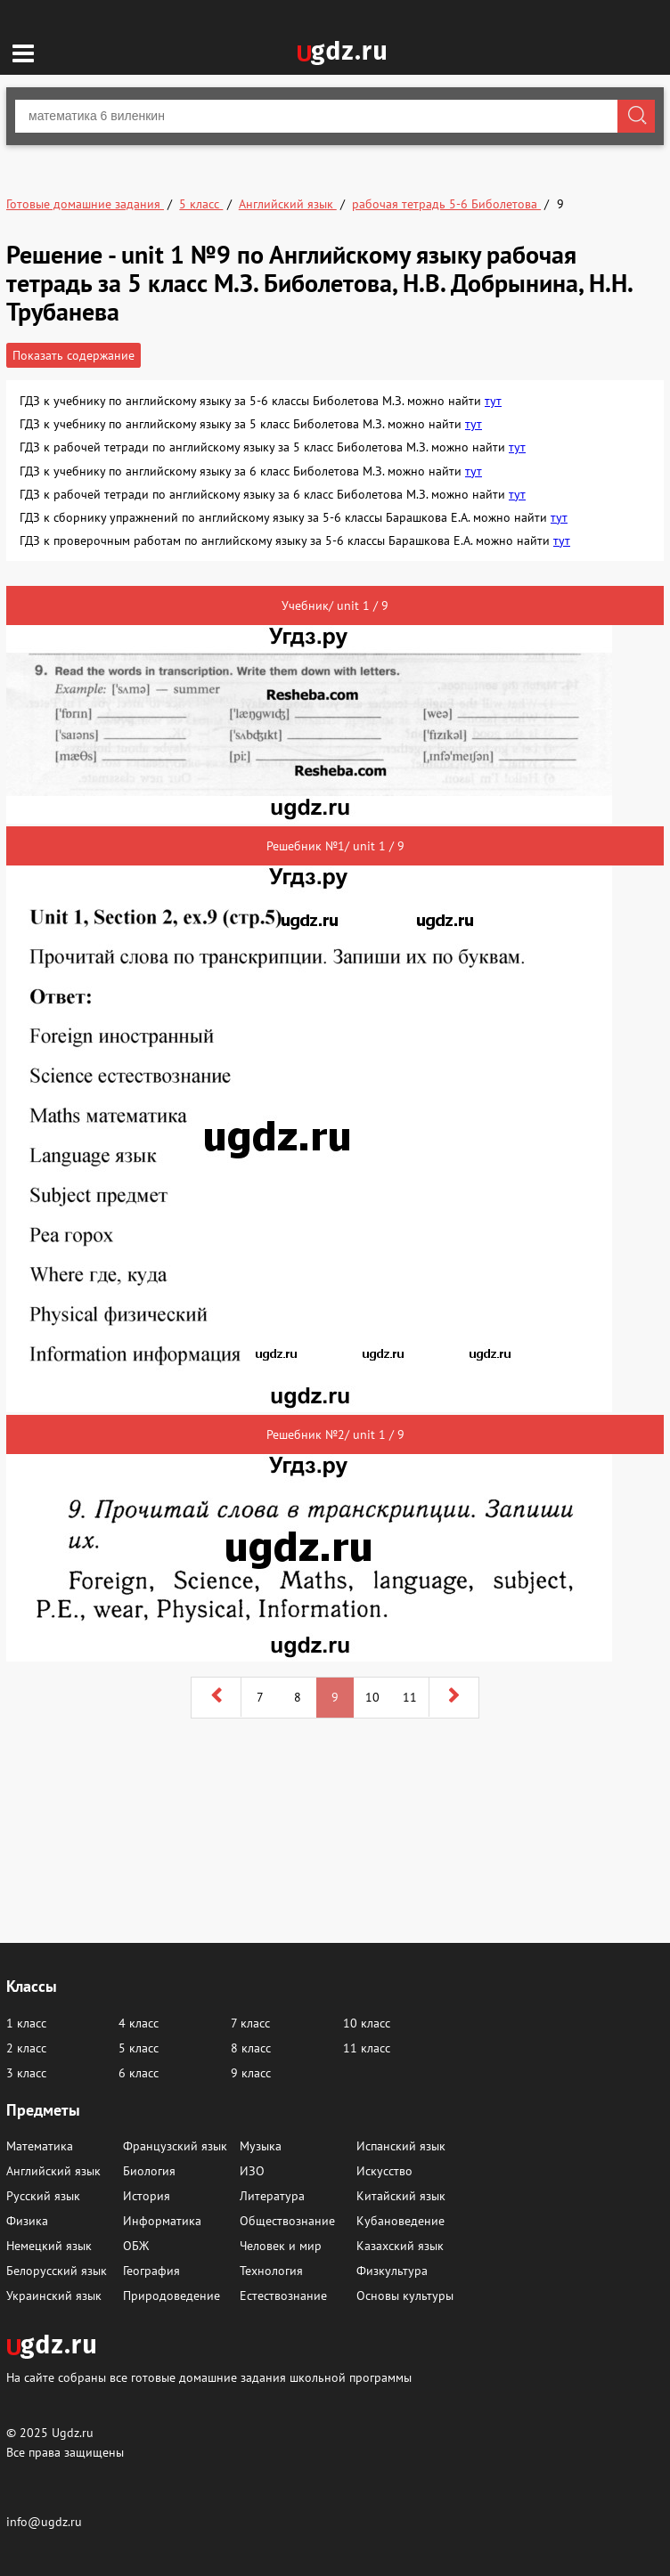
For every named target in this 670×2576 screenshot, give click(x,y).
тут (493, 401)
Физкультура (392, 2271)
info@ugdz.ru (44, 2522)
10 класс (366, 2023)
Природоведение (171, 2296)
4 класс (138, 2023)
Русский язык (43, 2196)
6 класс (138, 2073)
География (151, 2271)
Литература (272, 2196)
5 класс (138, 2048)
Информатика (162, 2221)
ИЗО (252, 2171)
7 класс (250, 2023)
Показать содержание (73, 355)
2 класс (26, 2048)
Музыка (261, 2146)
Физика (27, 2221)
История (146, 2196)
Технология (271, 2271)
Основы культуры (404, 2296)
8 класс (251, 2048)
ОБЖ (136, 2246)
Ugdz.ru (73, 2433)
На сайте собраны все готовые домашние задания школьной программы (209, 2377)
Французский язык (175, 2146)
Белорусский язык (56, 2271)
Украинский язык (54, 2296)
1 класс (26, 2023)
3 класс (26, 2073)
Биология (149, 2171)
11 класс (366, 2048)
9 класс (251, 2073)
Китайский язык (400, 2196)
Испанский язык (400, 2146)
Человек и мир (281, 2246)
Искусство (384, 2171)
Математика (39, 2146)
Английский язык (53, 2171)
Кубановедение (400, 2221)
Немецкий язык (49, 2246)
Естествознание (283, 2296)
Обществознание (287, 2221)
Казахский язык (400, 2246)
